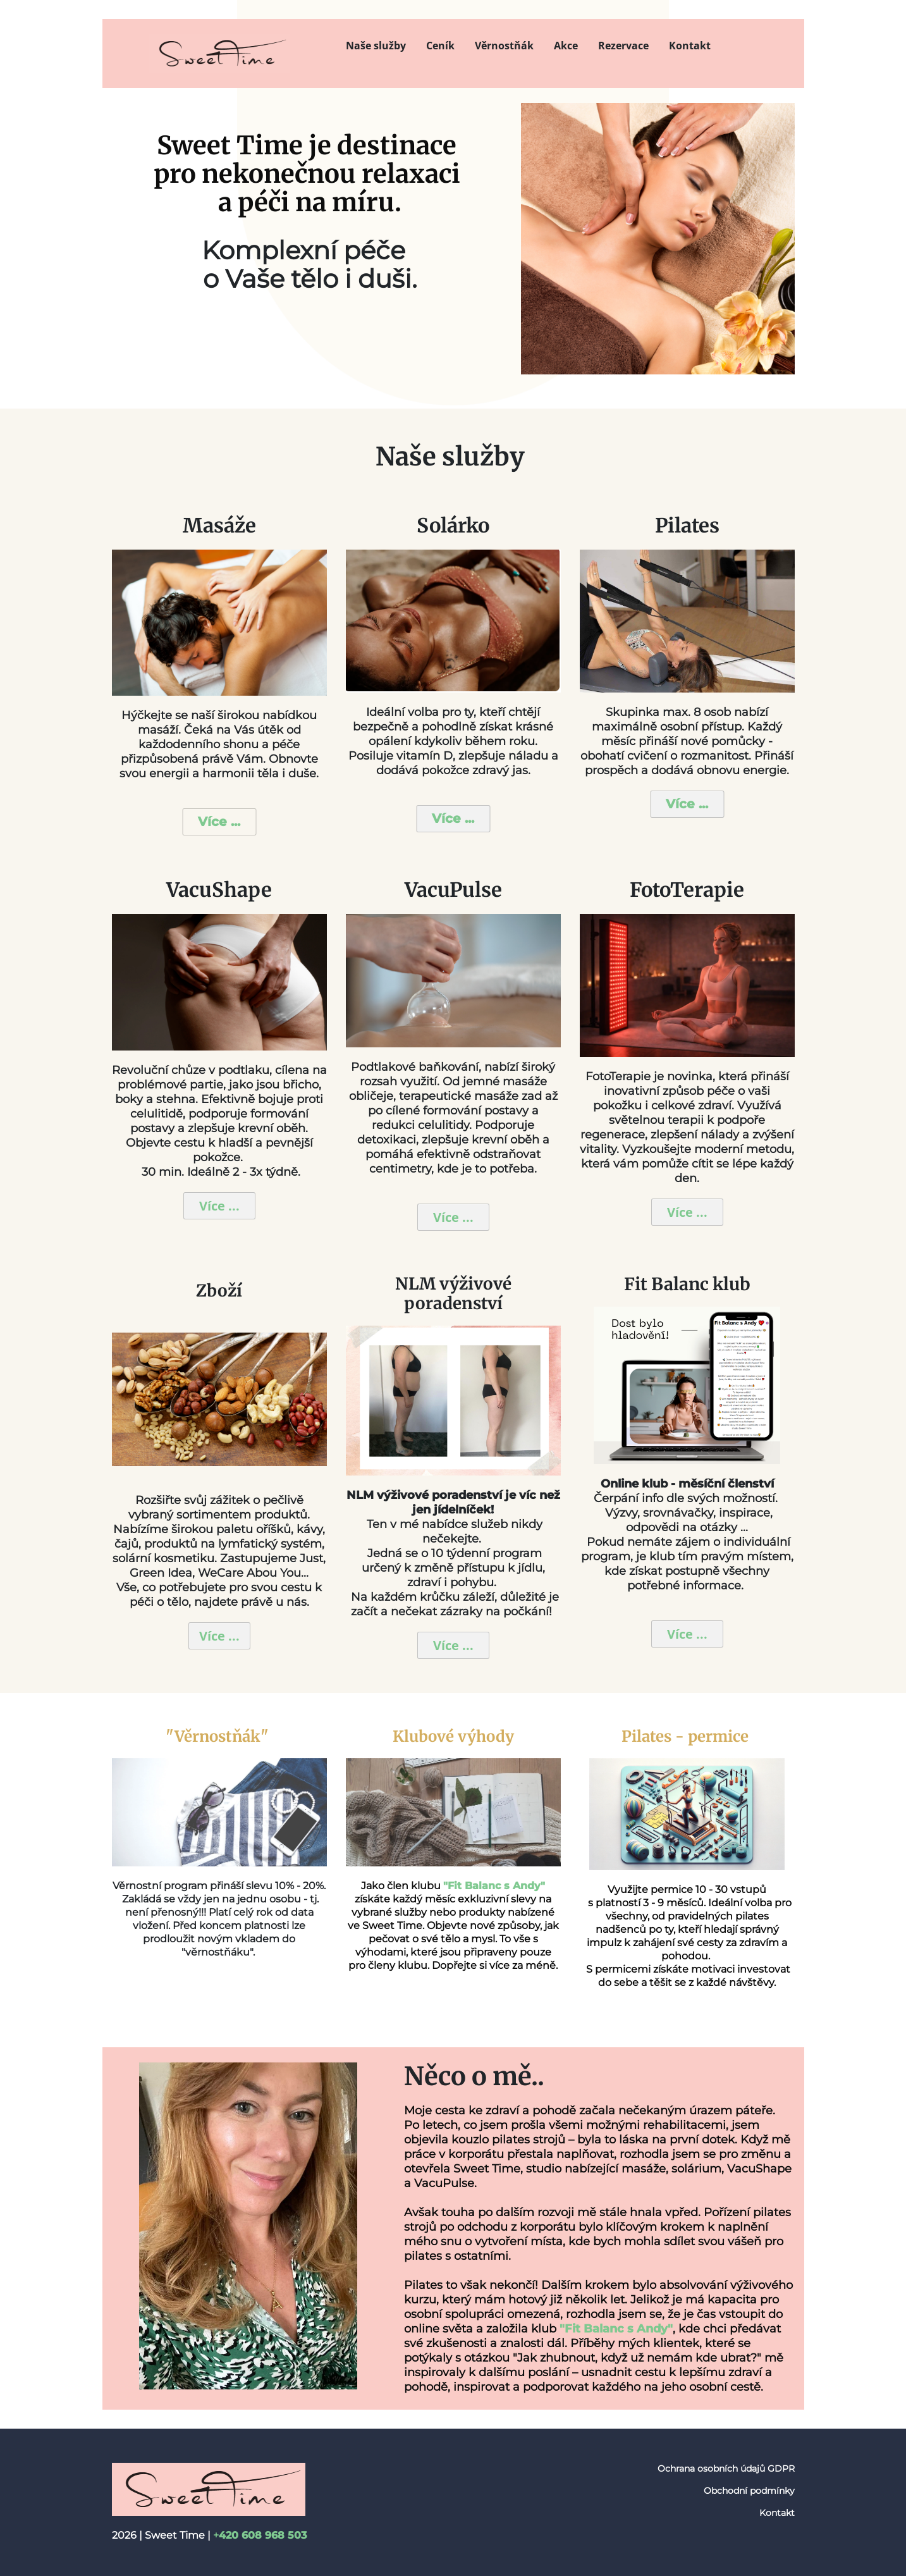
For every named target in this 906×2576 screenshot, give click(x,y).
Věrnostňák (504, 45)
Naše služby (376, 45)
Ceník (440, 45)
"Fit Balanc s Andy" (616, 2329)
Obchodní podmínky (749, 2490)
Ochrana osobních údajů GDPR (726, 2468)
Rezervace (623, 45)
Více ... (219, 822)
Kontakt (690, 45)
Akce (566, 45)
